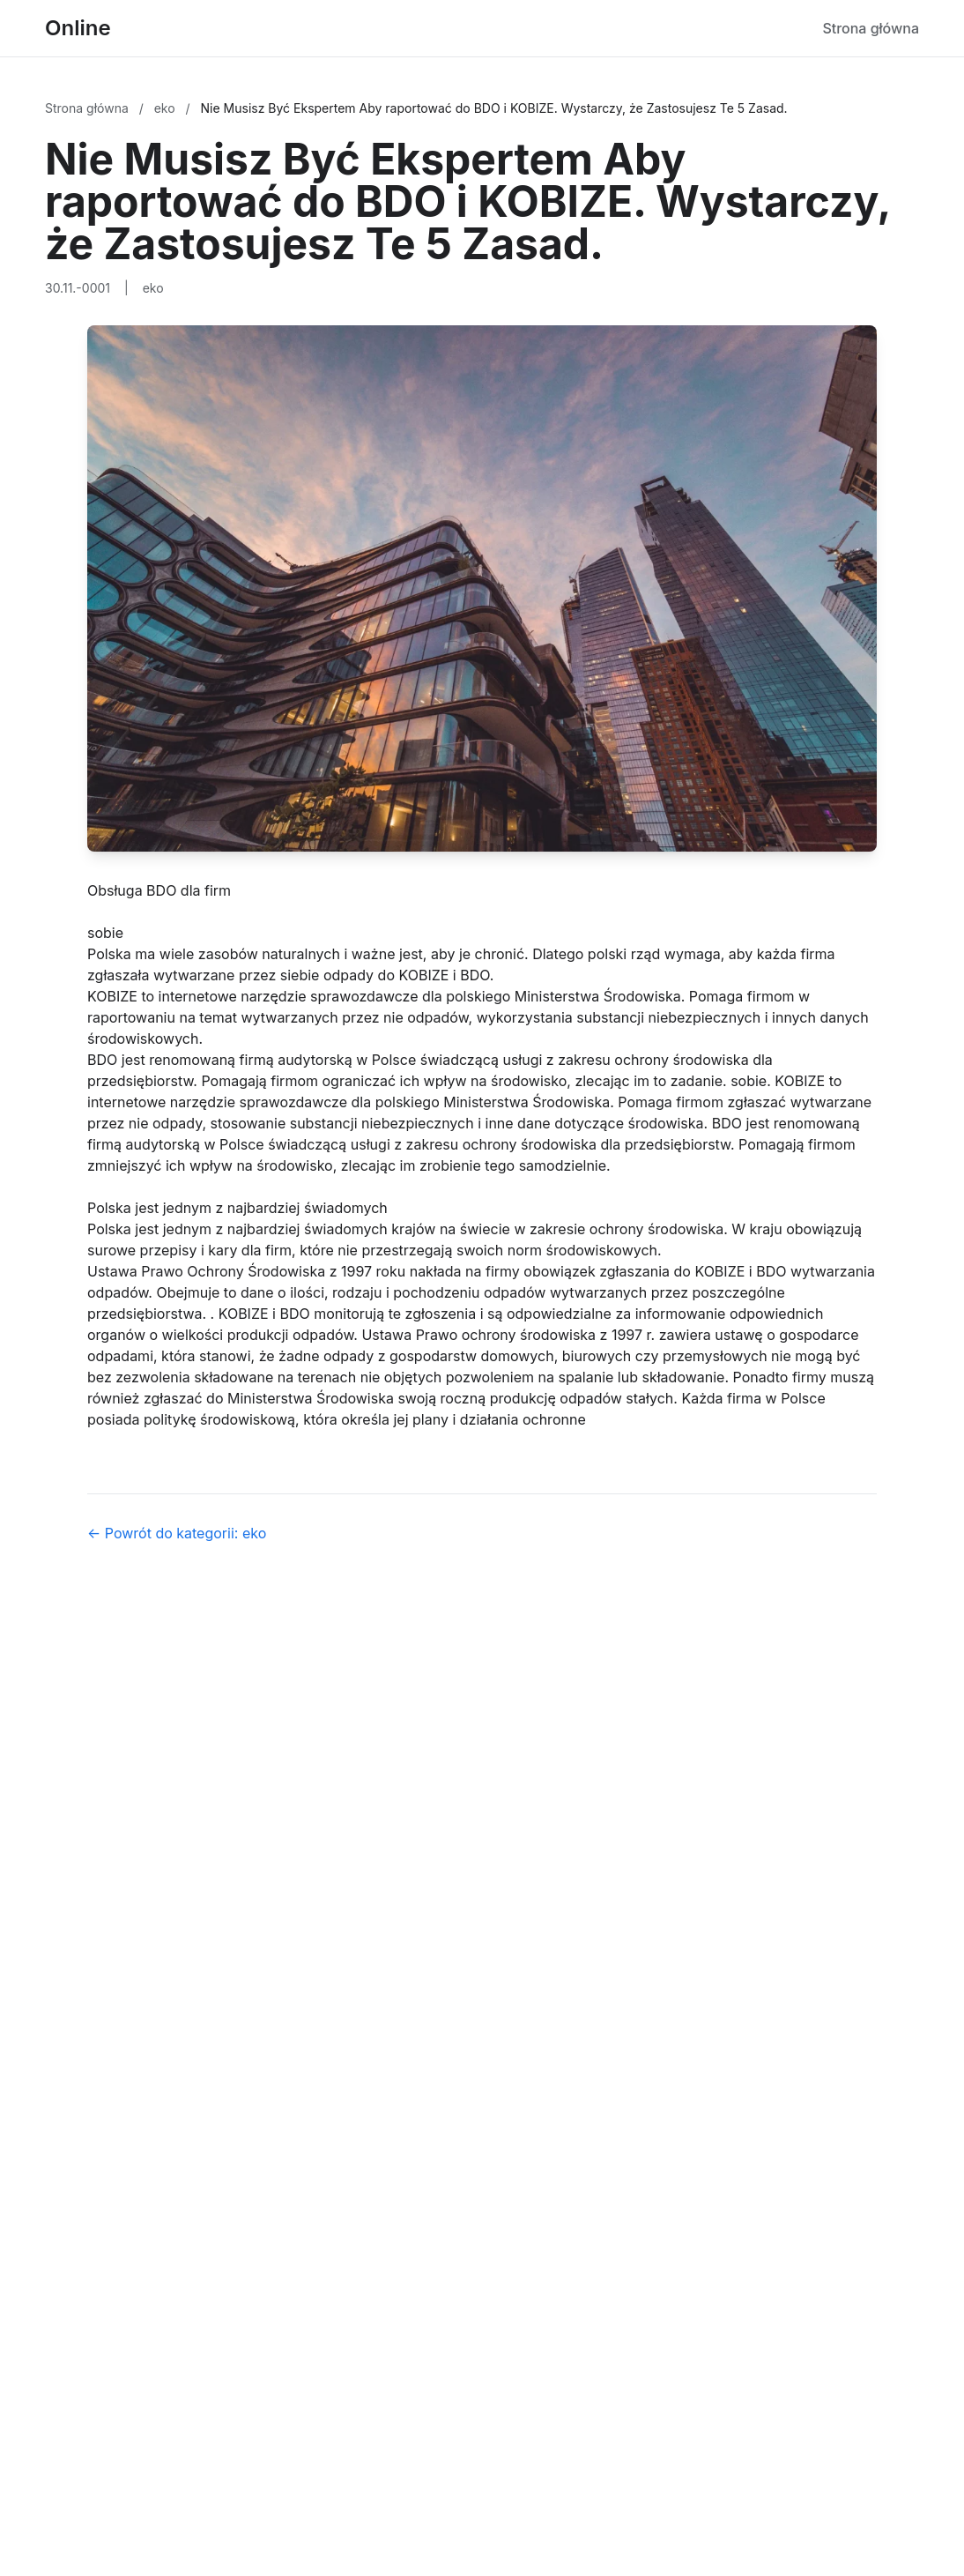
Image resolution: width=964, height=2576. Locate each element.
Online (78, 28)
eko (166, 108)
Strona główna (870, 28)
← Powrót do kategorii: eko (176, 1533)
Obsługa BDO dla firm (159, 890)
